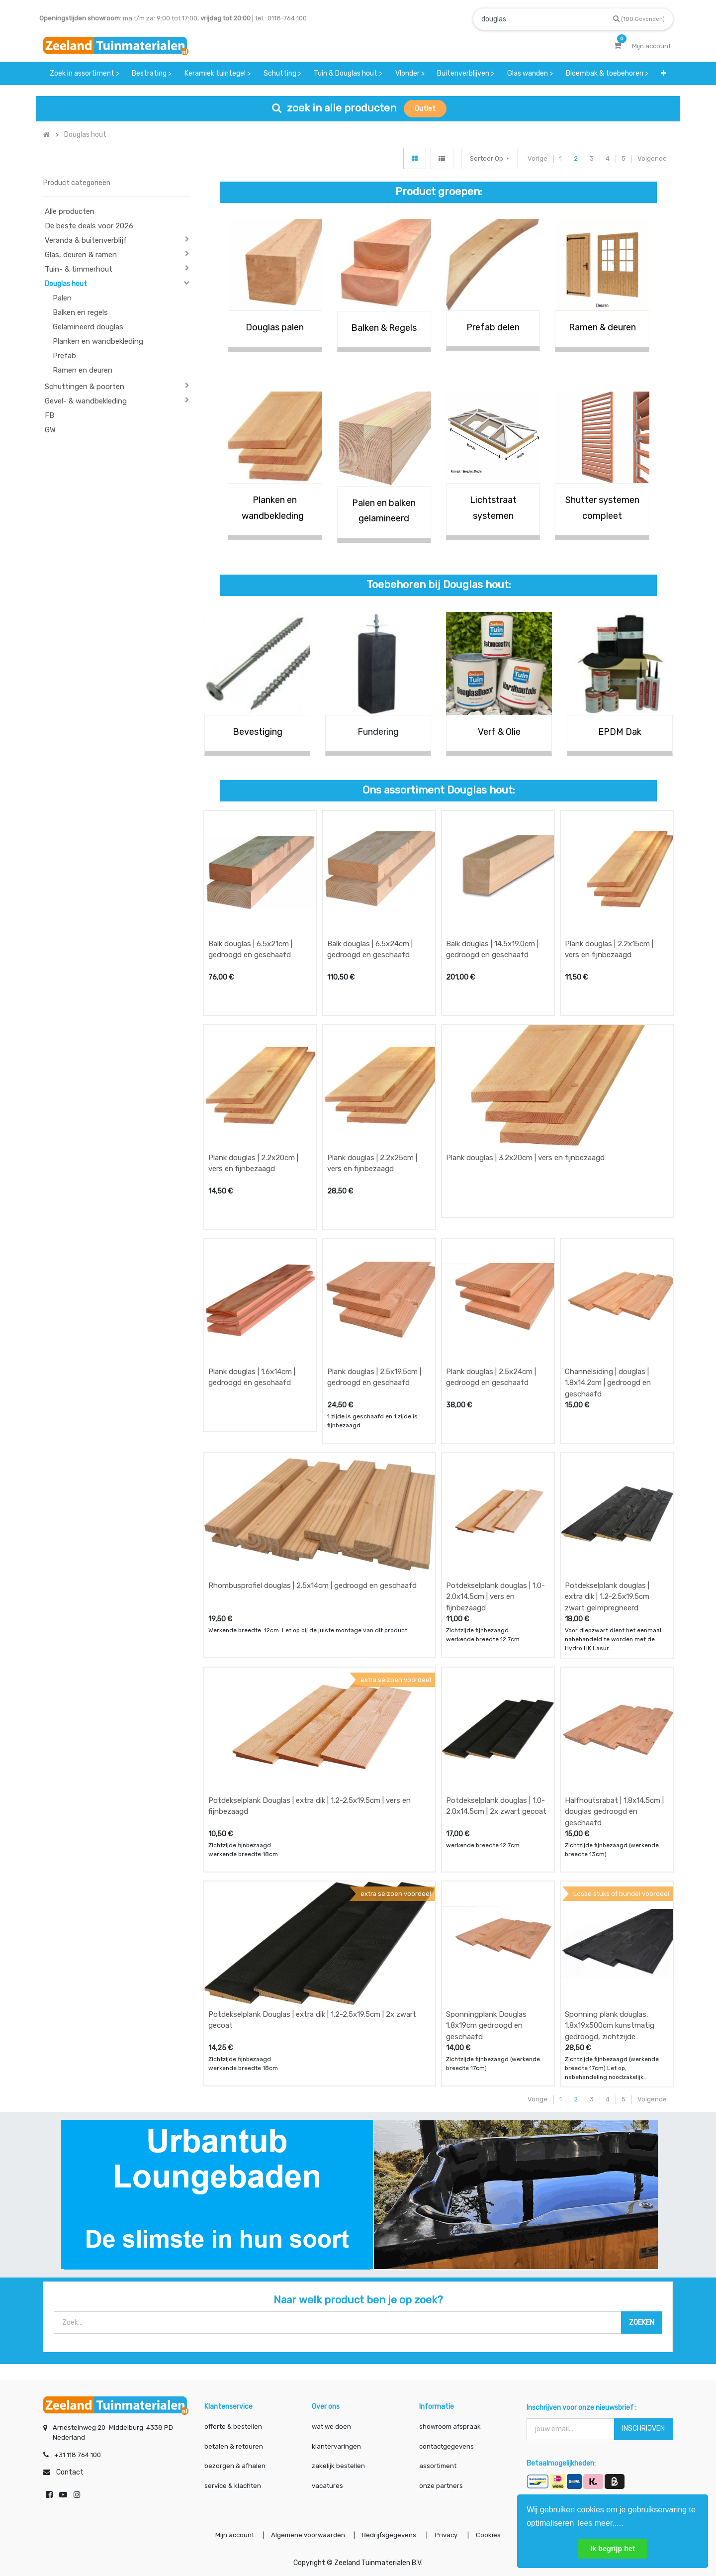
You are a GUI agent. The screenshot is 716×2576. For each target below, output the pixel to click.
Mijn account (234, 2535)
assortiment (437, 2466)
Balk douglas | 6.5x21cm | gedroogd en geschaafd (250, 949)
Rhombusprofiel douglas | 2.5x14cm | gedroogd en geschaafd (312, 1585)
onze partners (441, 2485)
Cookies (488, 2535)
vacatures (327, 2485)
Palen (62, 298)
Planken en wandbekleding (98, 341)
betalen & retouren (233, 2446)
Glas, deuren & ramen (81, 254)
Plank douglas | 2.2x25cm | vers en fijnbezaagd (372, 1163)
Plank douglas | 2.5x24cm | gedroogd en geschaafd (491, 1377)
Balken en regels (80, 312)
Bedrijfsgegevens (390, 2535)
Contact (70, 2472)
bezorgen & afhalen (235, 2466)
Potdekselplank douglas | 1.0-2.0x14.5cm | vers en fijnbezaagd (495, 1596)
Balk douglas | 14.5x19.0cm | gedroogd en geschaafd (492, 949)
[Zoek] (639, 18)
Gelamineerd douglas (88, 326)
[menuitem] (84, 73)
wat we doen (331, 2426)
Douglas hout (66, 284)
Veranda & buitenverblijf (86, 240)
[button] (663, 73)
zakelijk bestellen (338, 2466)
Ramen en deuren (82, 370)
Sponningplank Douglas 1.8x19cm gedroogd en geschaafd (486, 2025)
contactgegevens (446, 2446)
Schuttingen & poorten (84, 386)
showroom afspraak (450, 2426)
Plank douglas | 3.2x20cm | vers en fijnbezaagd (525, 1157)
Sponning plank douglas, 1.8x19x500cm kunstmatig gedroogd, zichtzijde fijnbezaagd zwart (609, 2025)
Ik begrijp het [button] (612, 2549)
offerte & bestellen (234, 2426)
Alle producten (69, 211)
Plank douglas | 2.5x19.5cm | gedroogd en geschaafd (374, 1377)
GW (50, 429)
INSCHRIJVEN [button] (643, 2428)
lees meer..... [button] (601, 2523)
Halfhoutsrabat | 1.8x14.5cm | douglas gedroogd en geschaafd (614, 1811)
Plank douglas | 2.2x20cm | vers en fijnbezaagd (253, 1163)
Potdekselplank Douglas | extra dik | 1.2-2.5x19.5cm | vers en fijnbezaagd (309, 1806)
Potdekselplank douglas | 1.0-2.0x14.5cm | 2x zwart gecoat (496, 1806)
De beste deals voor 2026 (89, 225)
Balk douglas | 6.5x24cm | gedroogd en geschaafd (370, 949)
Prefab (64, 355)
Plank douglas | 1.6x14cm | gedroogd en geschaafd (251, 1377)
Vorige (537, 158)
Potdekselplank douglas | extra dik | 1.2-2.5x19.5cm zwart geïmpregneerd (607, 1596)
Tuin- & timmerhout (78, 269)
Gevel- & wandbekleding (86, 400)
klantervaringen (336, 2446)
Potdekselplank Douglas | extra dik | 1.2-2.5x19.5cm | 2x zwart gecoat (312, 2020)
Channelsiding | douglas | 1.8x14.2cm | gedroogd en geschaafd (608, 1382)
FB (49, 415)
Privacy (447, 2535)
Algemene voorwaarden (308, 2535)
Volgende (652, 158)
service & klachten (232, 2485)
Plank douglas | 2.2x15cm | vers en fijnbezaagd (609, 949)
